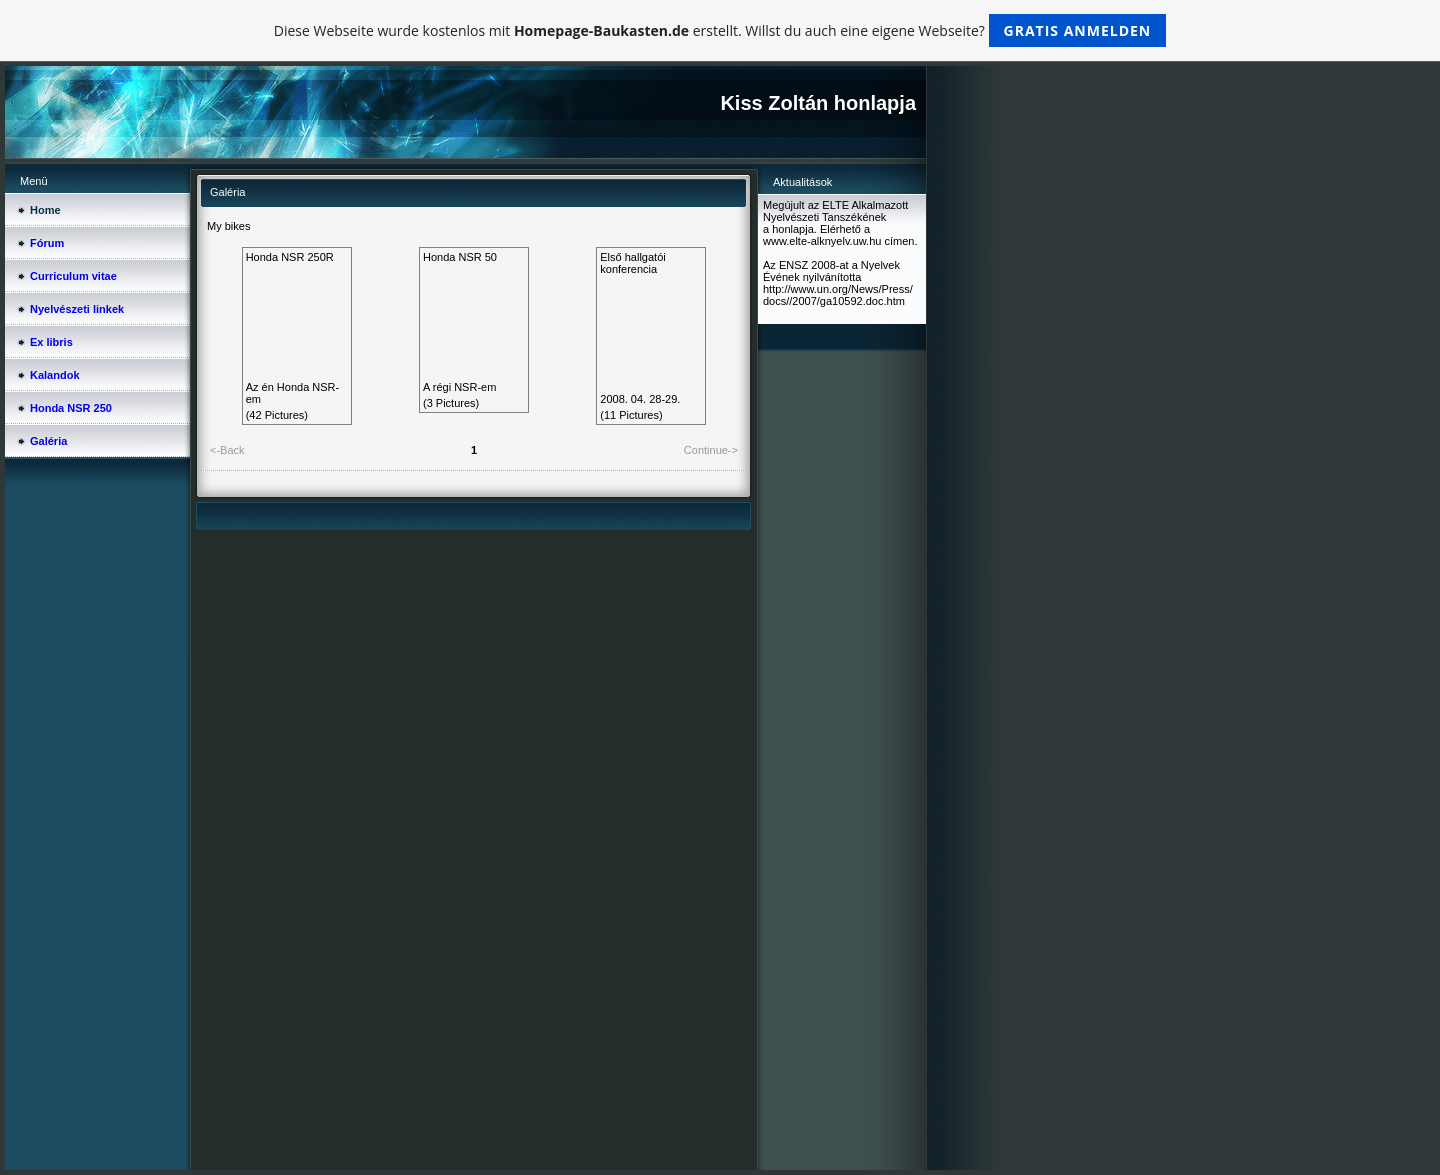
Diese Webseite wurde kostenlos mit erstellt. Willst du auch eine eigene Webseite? (720, 30)
